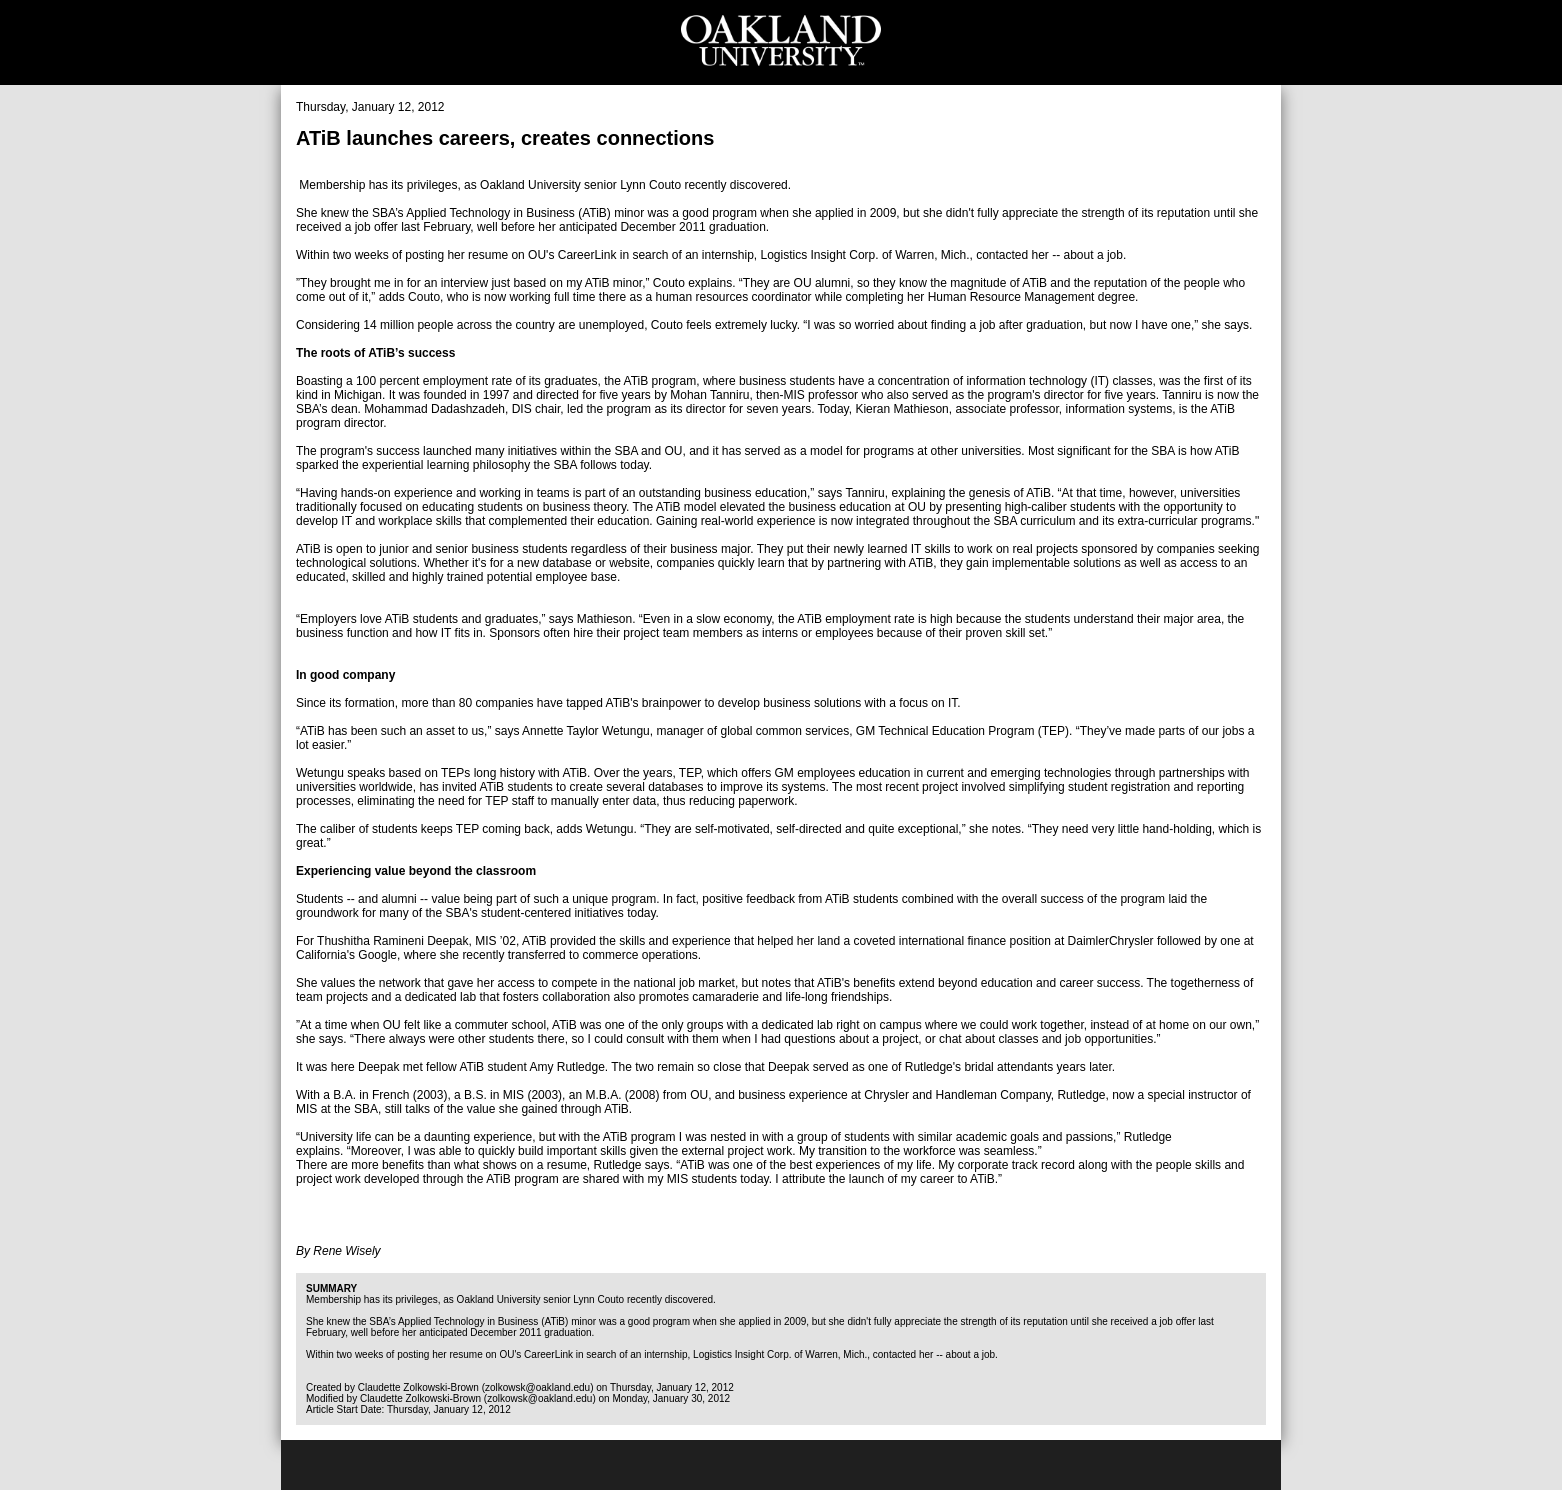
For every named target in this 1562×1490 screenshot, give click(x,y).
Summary (331, 1288)
